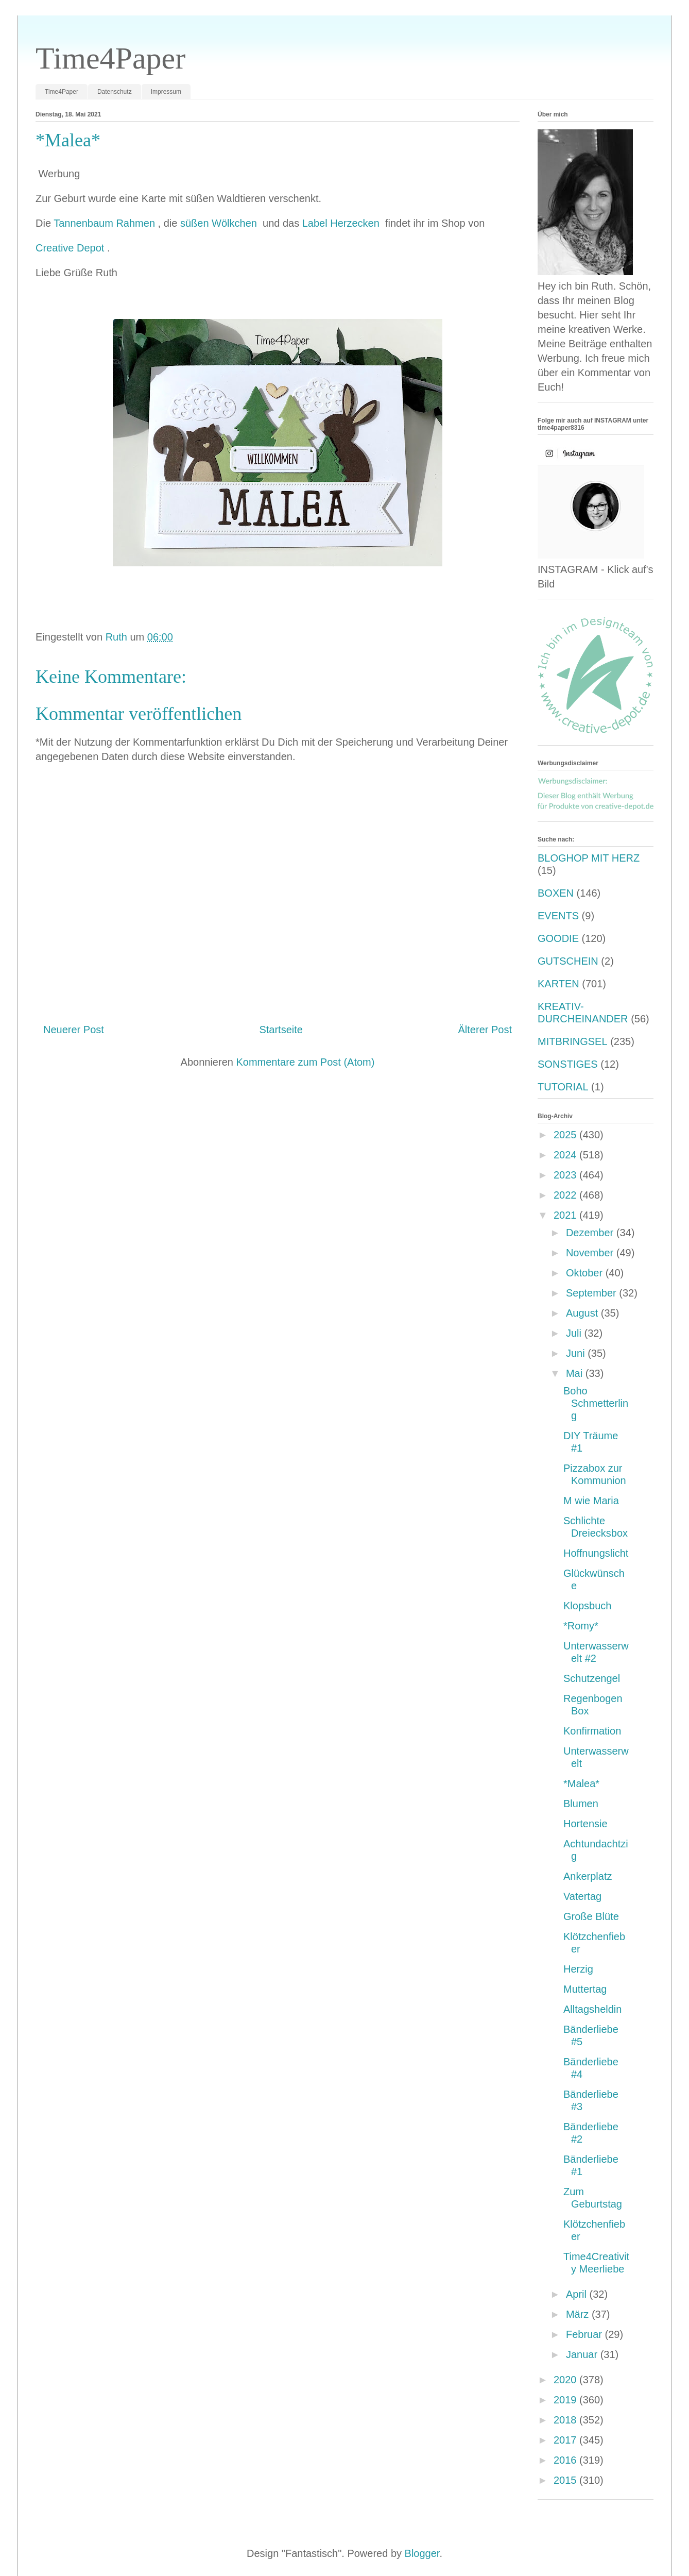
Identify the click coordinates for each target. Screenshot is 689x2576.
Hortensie (585, 1823)
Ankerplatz (587, 1876)
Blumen (580, 1803)
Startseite (280, 1029)
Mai (575, 1373)
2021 (566, 1215)
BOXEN (556, 893)
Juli (575, 1333)
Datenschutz (114, 91)
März (579, 2314)
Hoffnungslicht (595, 1553)
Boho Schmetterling (595, 1403)
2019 (566, 2399)
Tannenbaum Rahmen (106, 223)
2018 (566, 2420)
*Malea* (581, 1783)
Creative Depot (71, 248)
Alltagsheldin (592, 2009)
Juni (577, 1353)
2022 (566, 1195)
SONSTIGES (568, 1064)
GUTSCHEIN (568, 961)
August (583, 1313)
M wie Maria (591, 1500)
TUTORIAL (563, 1086)
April (578, 2294)
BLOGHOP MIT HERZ (589, 858)
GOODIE (558, 938)
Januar (583, 2354)
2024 (566, 1154)
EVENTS (558, 915)
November (591, 1252)
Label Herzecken (342, 223)
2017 (566, 2440)
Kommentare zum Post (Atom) (305, 1062)
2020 (566, 2379)
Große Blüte (591, 1916)
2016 (566, 2460)
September (592, 1293)
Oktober (586, 1272)
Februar (585, 2334)
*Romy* (580, 1625)
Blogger (422, 2553)
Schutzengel (591, 1678)
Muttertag (585, 1989)
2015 (566, 2480)
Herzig (578, 1969)
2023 (566, 1175)
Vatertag (582, 1896)
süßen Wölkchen (220, 223)
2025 (566, 1134)
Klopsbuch (587, 1605)
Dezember (591, 1232)
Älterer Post (485, 1029)
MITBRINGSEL (573, 1041)
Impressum (166, 91)
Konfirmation (592, 1731)
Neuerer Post (73, 1029)
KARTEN (558, 983)
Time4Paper (110, 58)
